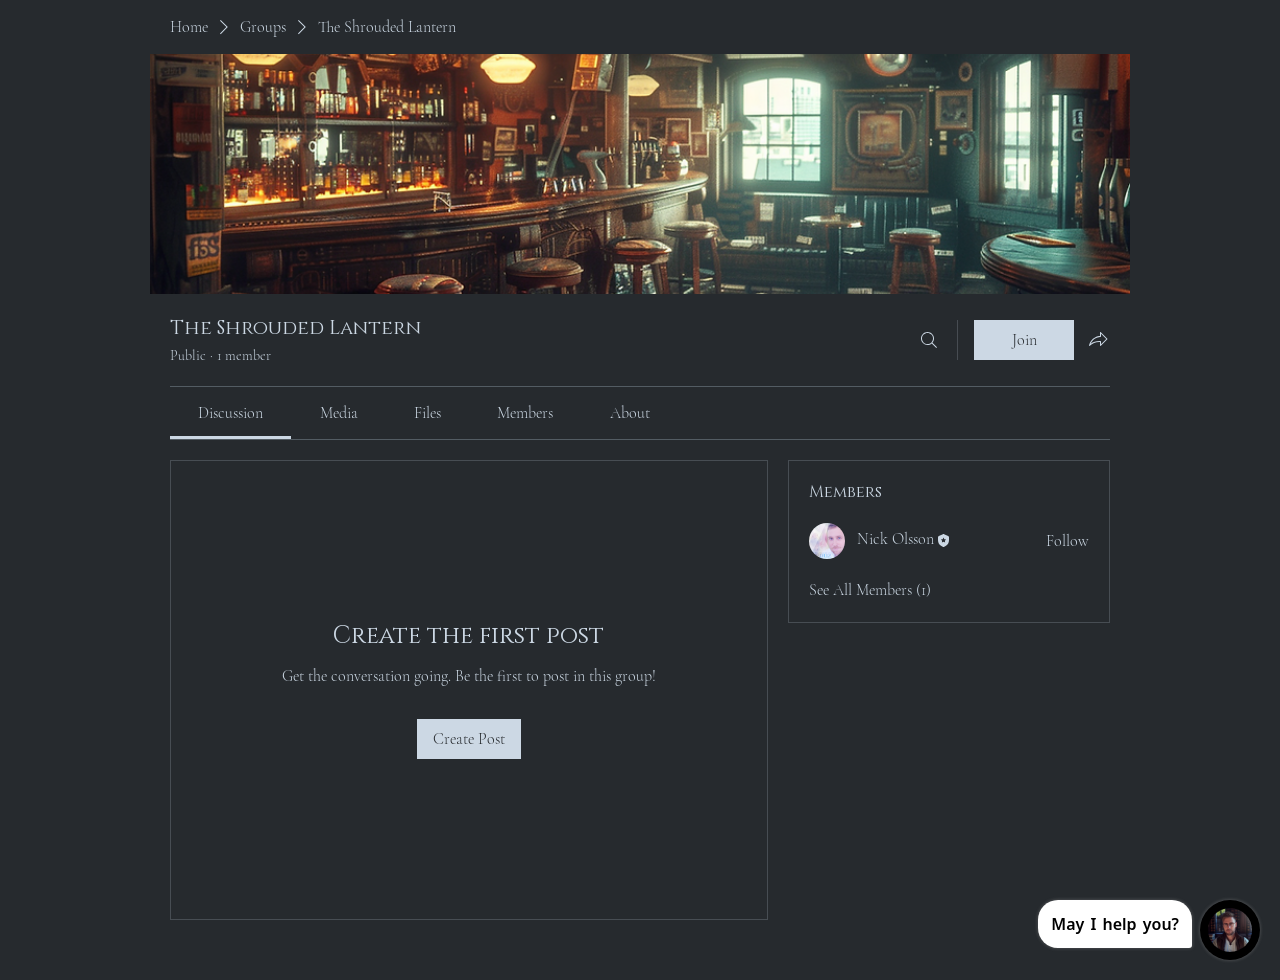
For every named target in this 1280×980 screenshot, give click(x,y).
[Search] (929, 340)
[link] (230, 413)
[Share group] (1098, 339)
